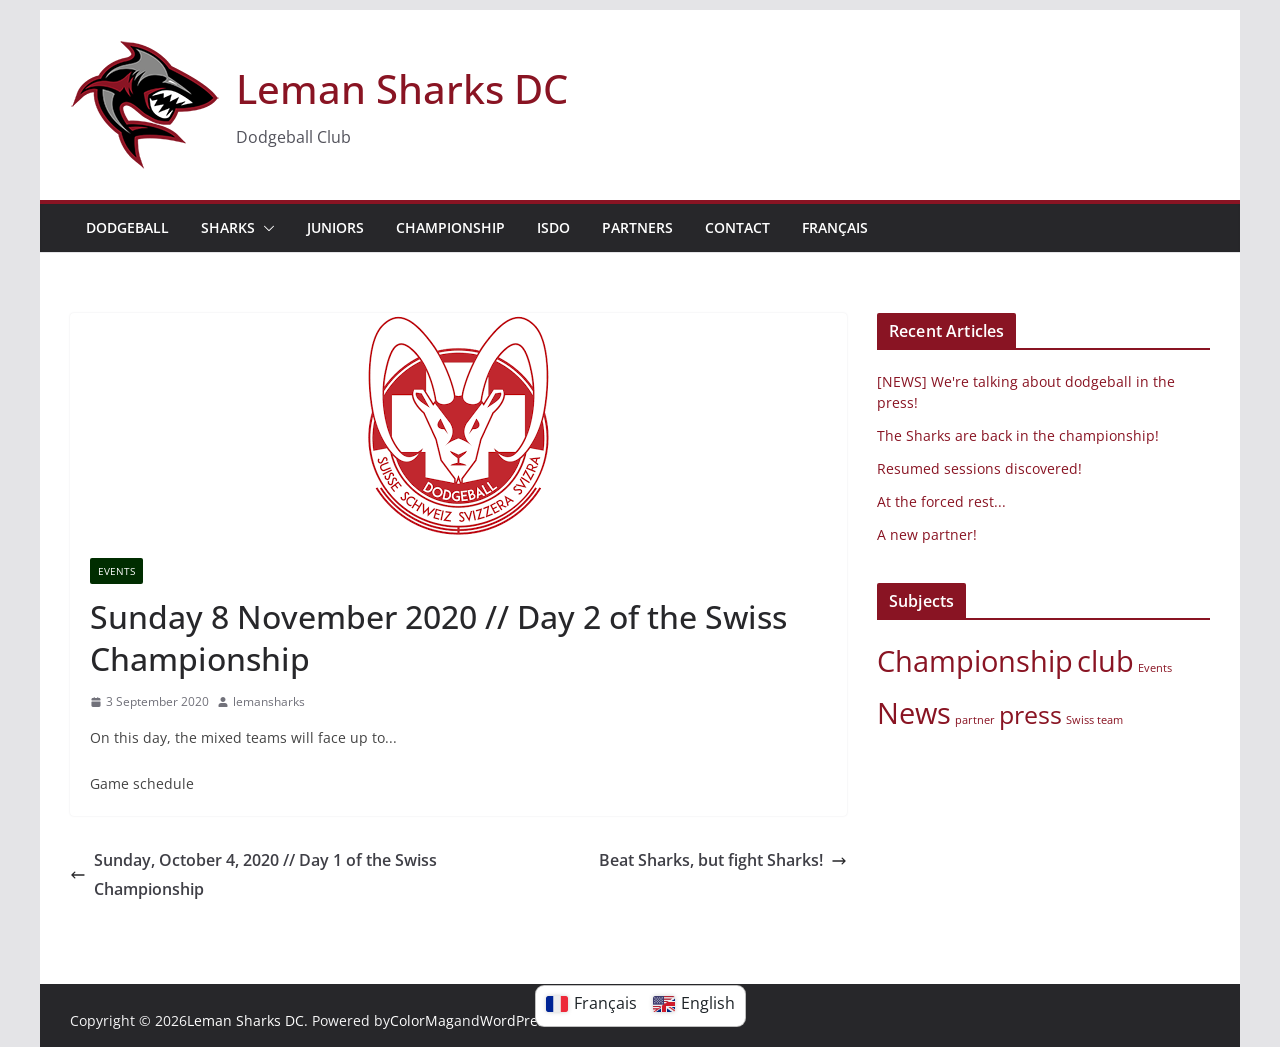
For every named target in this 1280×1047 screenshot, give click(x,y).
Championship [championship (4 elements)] (975, 661)
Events (116, 571)
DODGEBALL (127, 227)
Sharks (228, 227)
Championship (450, 227)
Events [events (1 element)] (1155, 668)
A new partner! (927, 534)
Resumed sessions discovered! (979, 468)
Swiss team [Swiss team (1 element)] (1094, 720)
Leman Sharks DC (402, 88)
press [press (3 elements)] (1030, 714)
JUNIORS (335, 227)
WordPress (516, 1020)
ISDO (553, 227)
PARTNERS (637, 227)
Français (835, 227)
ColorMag (422, 1020)
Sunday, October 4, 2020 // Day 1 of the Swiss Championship (253, 874)
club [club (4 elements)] (1105, 661)
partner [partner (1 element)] (975, 720)
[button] (265, 228)
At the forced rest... (941, 501)
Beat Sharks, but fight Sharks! (723, 860)
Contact (737, 227)
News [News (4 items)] (914, 713)
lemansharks (269, 701)
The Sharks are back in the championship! (1018, 435)
